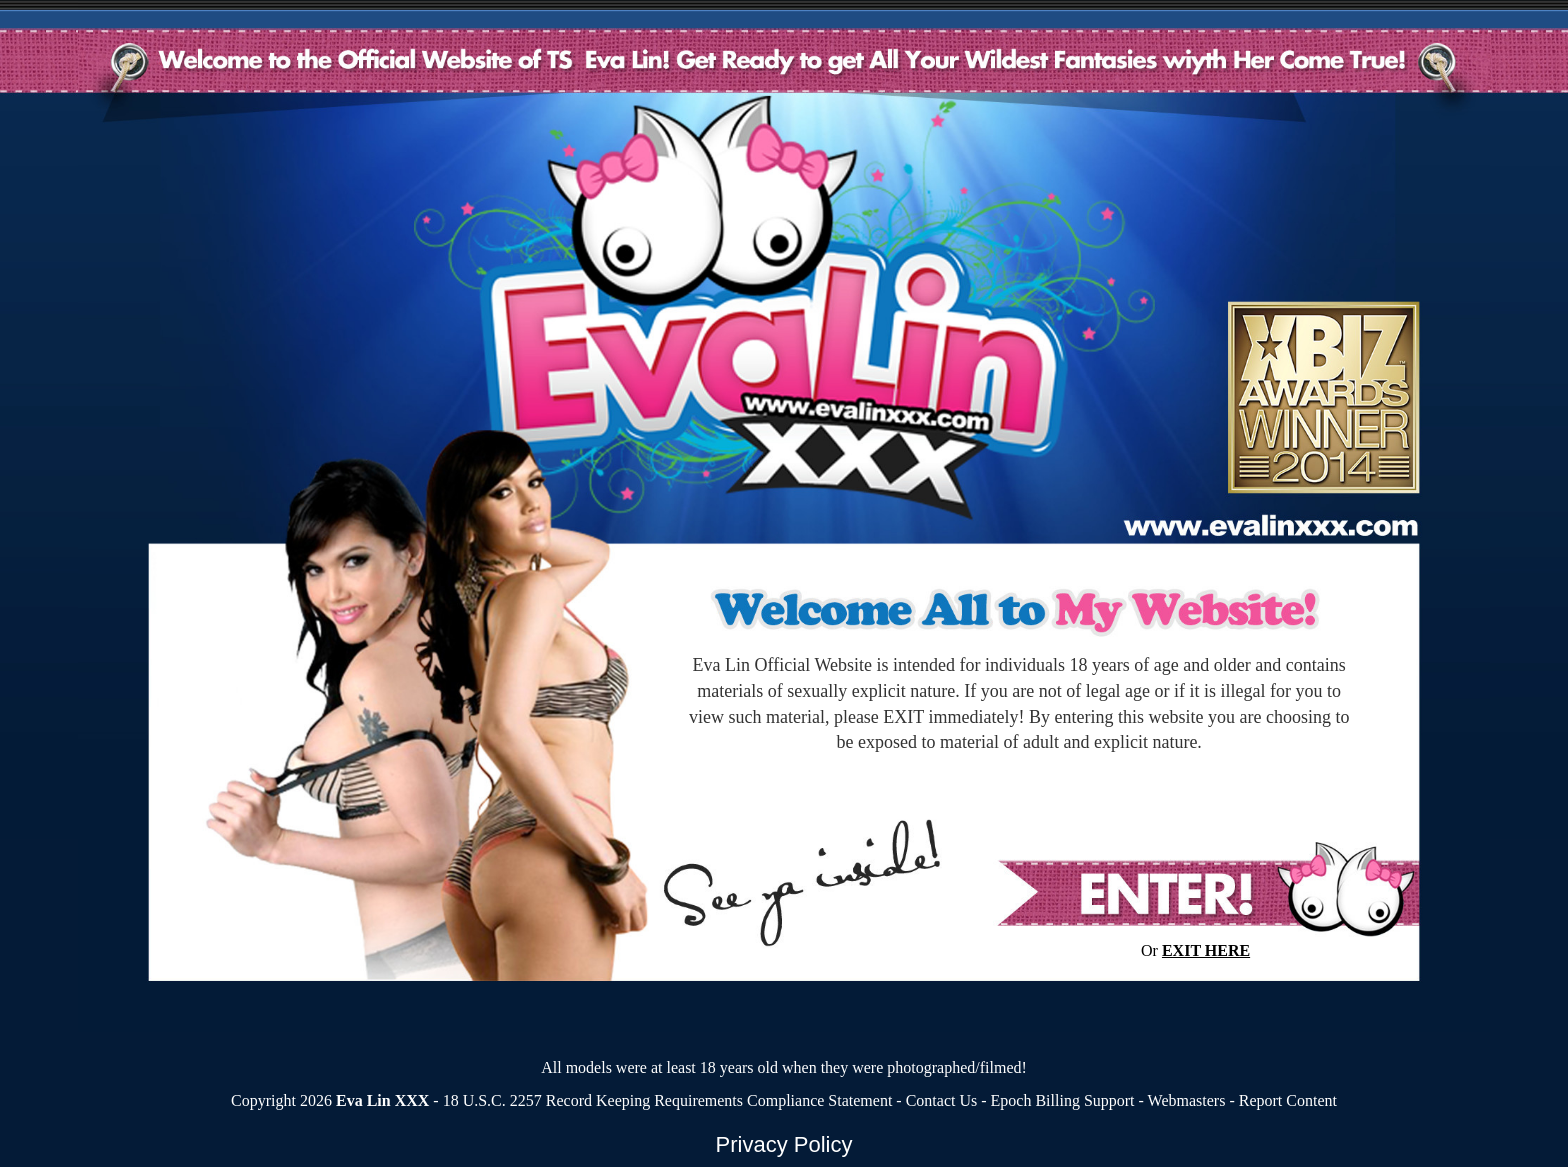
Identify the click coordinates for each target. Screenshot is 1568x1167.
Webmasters (1187, 1100)
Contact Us (942, 1100)
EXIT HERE (1206, 950)
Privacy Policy (784, 1144)
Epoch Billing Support (1063, 1100)
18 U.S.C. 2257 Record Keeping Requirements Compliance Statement (668, 1100)
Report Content (1288, 1100)
